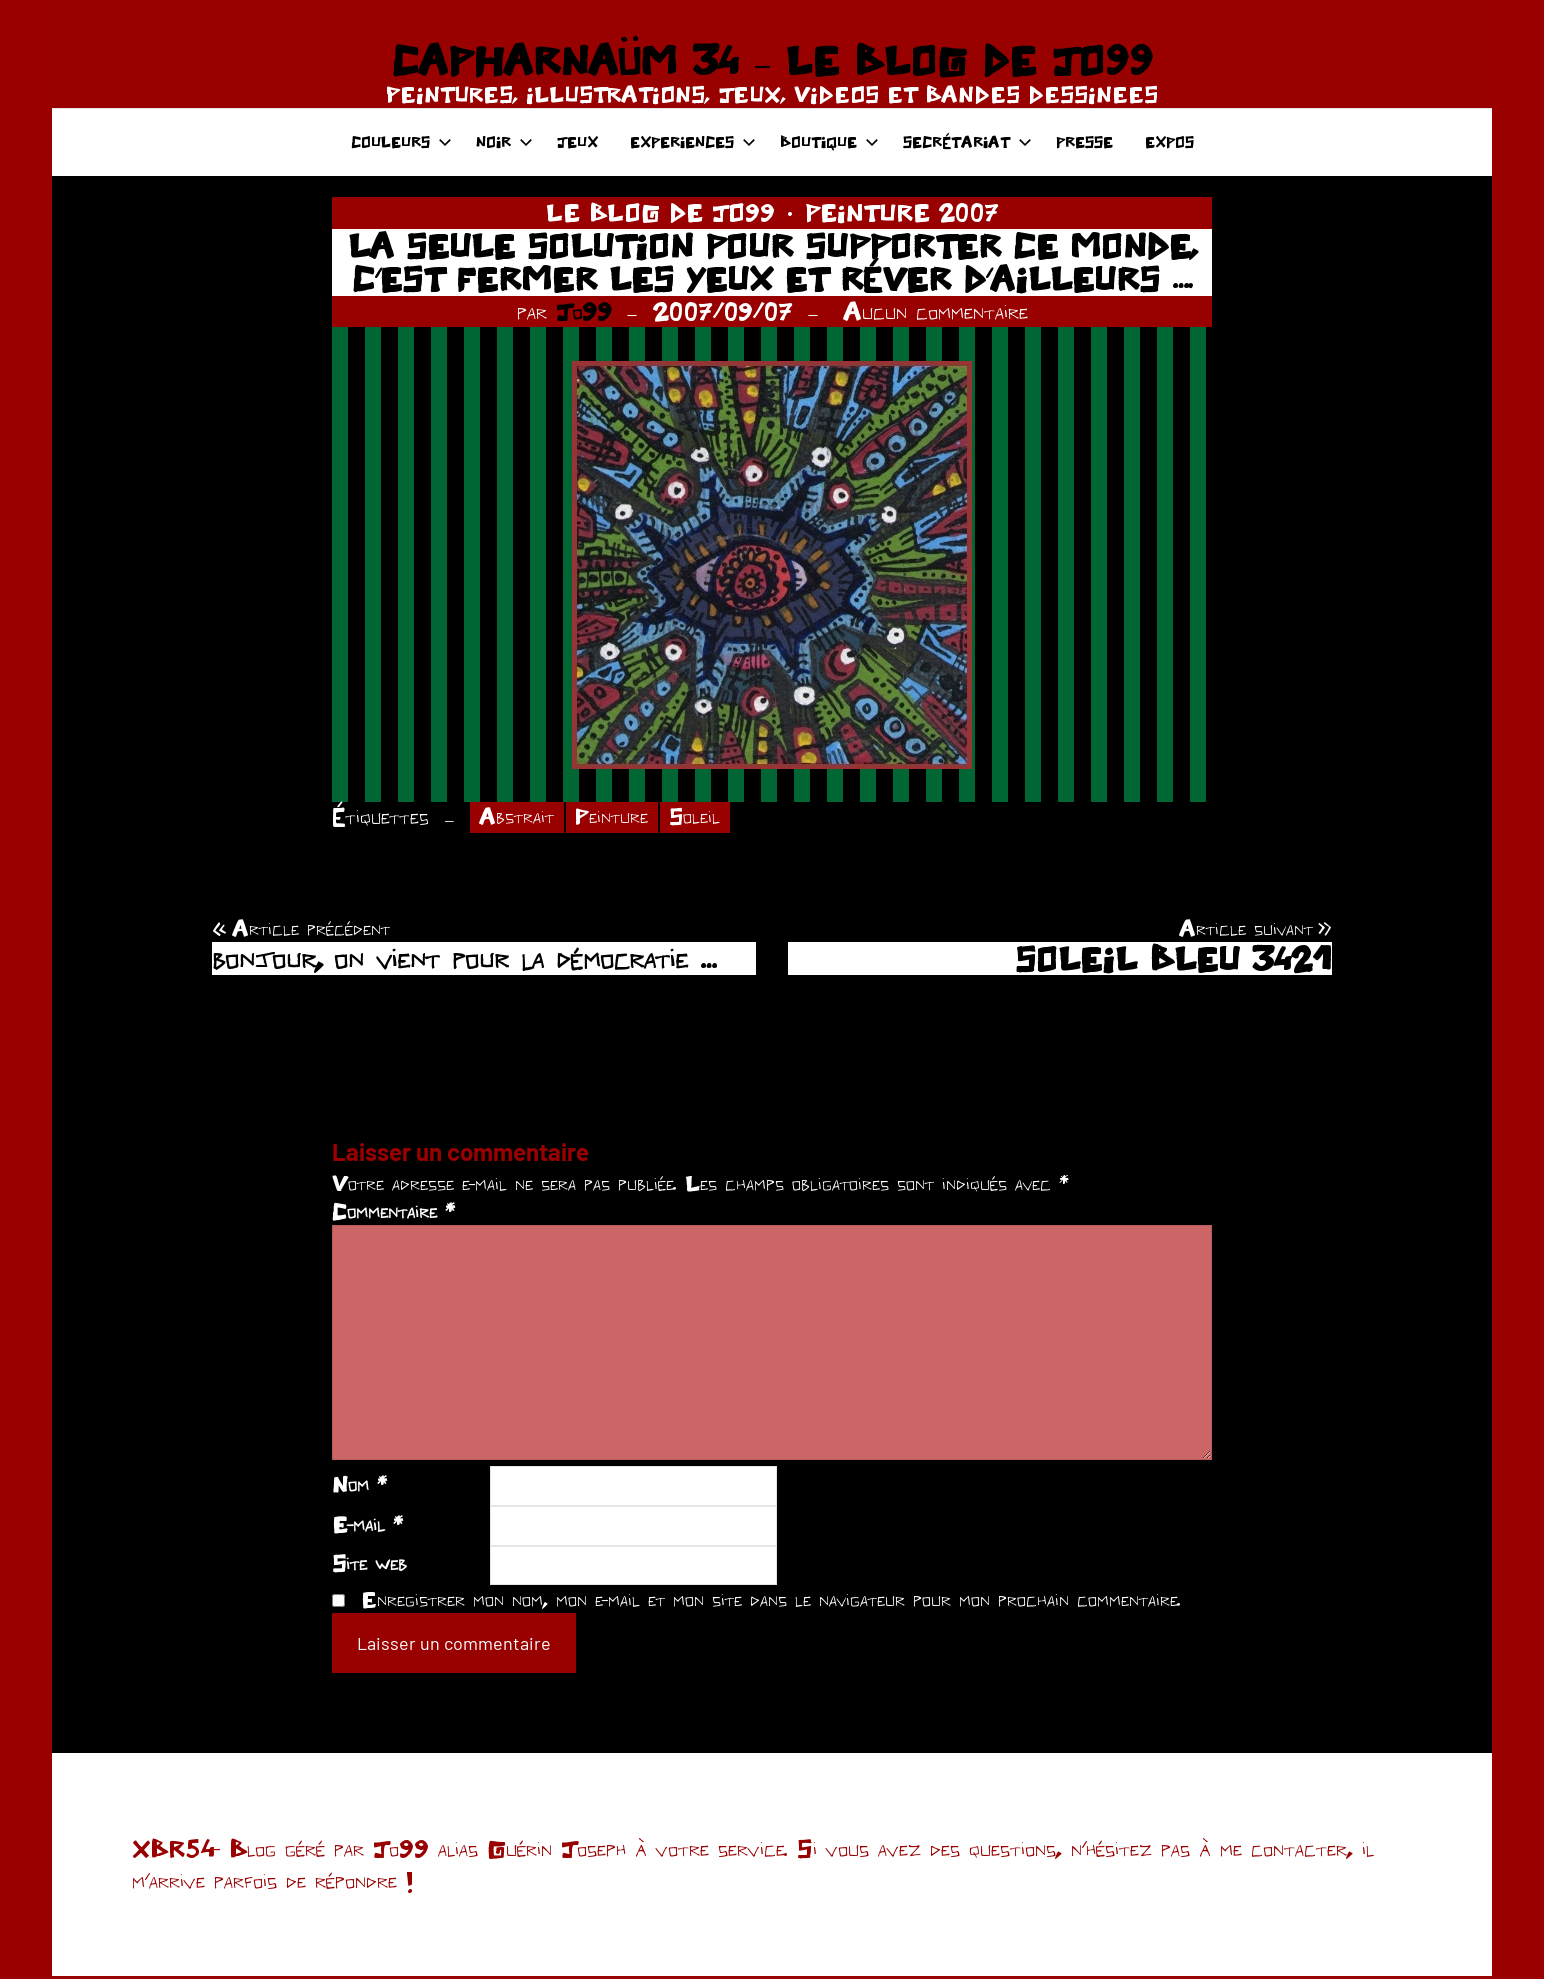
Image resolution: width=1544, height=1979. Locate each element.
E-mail (367, 1526)
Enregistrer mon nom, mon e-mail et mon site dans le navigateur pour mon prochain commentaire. (771, 1601)
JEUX (577, 141)
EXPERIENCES (693, 141)
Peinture (621, 817)
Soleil (709, 817)
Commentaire (393, 1213)
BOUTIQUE (829, 141)
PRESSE (1084, 141)
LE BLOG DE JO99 (660, 212)
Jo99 (584, 311)
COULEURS (401, 141)
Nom (359, 1486)
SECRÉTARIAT (967, 141)
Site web (369, 1566)
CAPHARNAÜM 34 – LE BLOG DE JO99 (771, 60)
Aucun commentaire (935, 311)
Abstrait (520, 817)
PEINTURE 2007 (902, 212)
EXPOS (1169, 141)
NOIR (504, 141)
